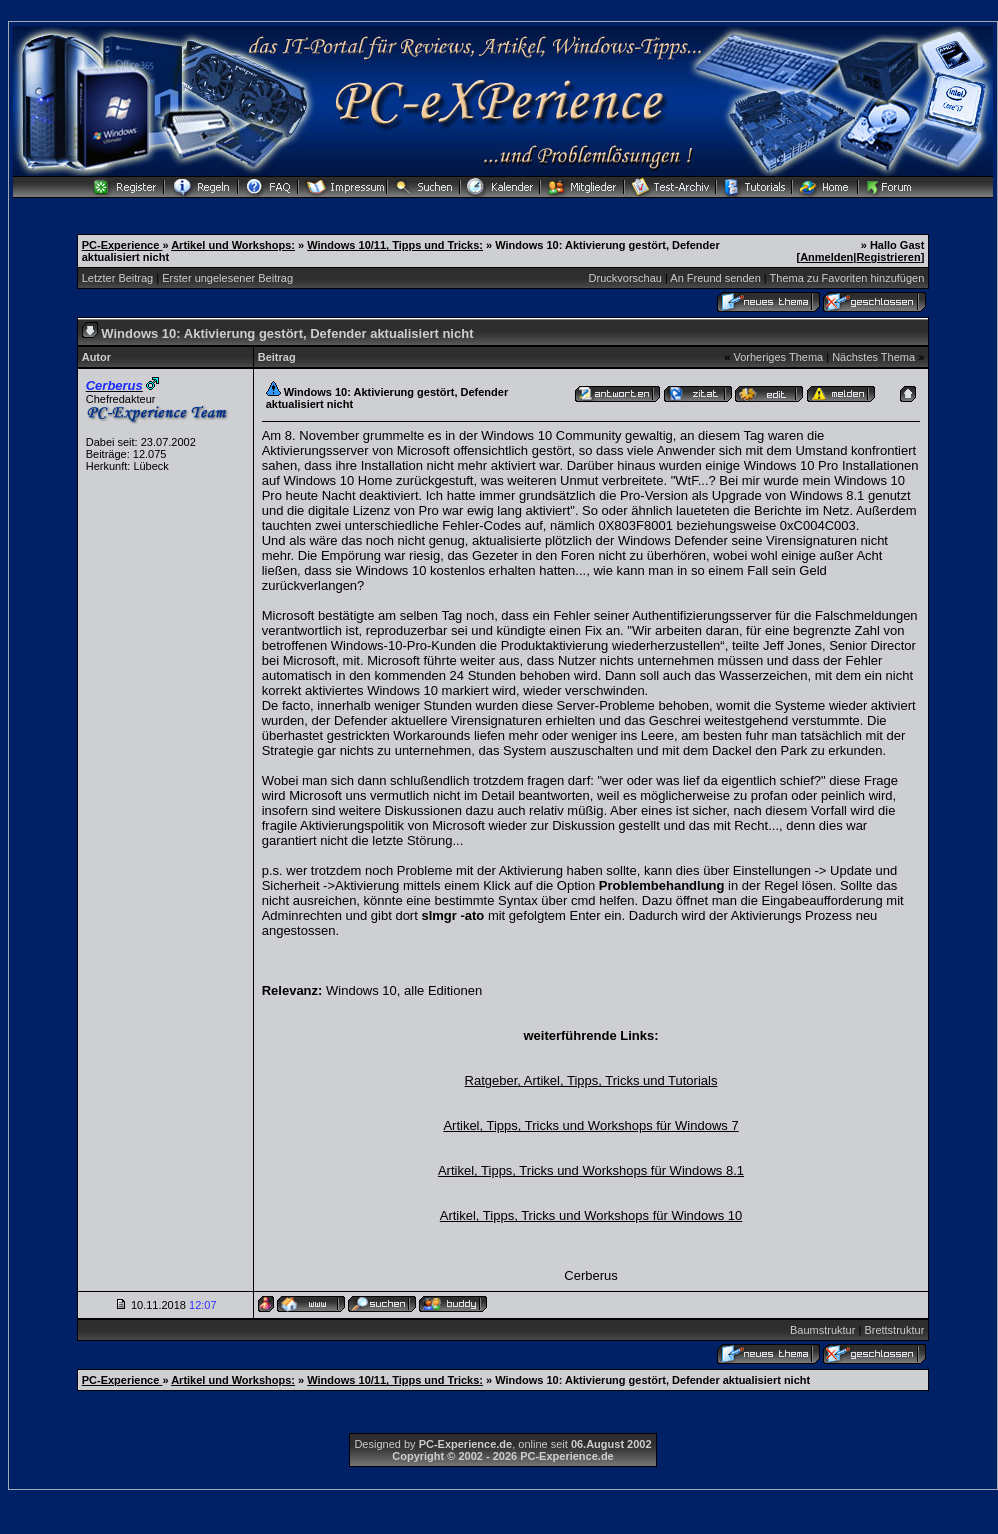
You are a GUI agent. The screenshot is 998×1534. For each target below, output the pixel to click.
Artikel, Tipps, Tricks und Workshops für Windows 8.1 (591, 1170)
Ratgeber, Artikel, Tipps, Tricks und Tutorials (591, 1080)
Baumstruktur (822, 1330)
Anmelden (826, 257)
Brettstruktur (894, 1330)
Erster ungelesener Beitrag (227, 278)
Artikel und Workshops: (233, 245)
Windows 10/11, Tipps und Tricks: (395, 245)
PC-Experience (122, 245)
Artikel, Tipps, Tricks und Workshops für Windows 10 (591, 1215)
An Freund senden (715, 278)
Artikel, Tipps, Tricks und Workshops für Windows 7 (590, 1125)
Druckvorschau (625, 278)
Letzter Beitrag (118, 278)
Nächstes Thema (873, 357)
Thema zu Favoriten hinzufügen (847, 278)
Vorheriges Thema (778, 357)
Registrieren (888, 257)
